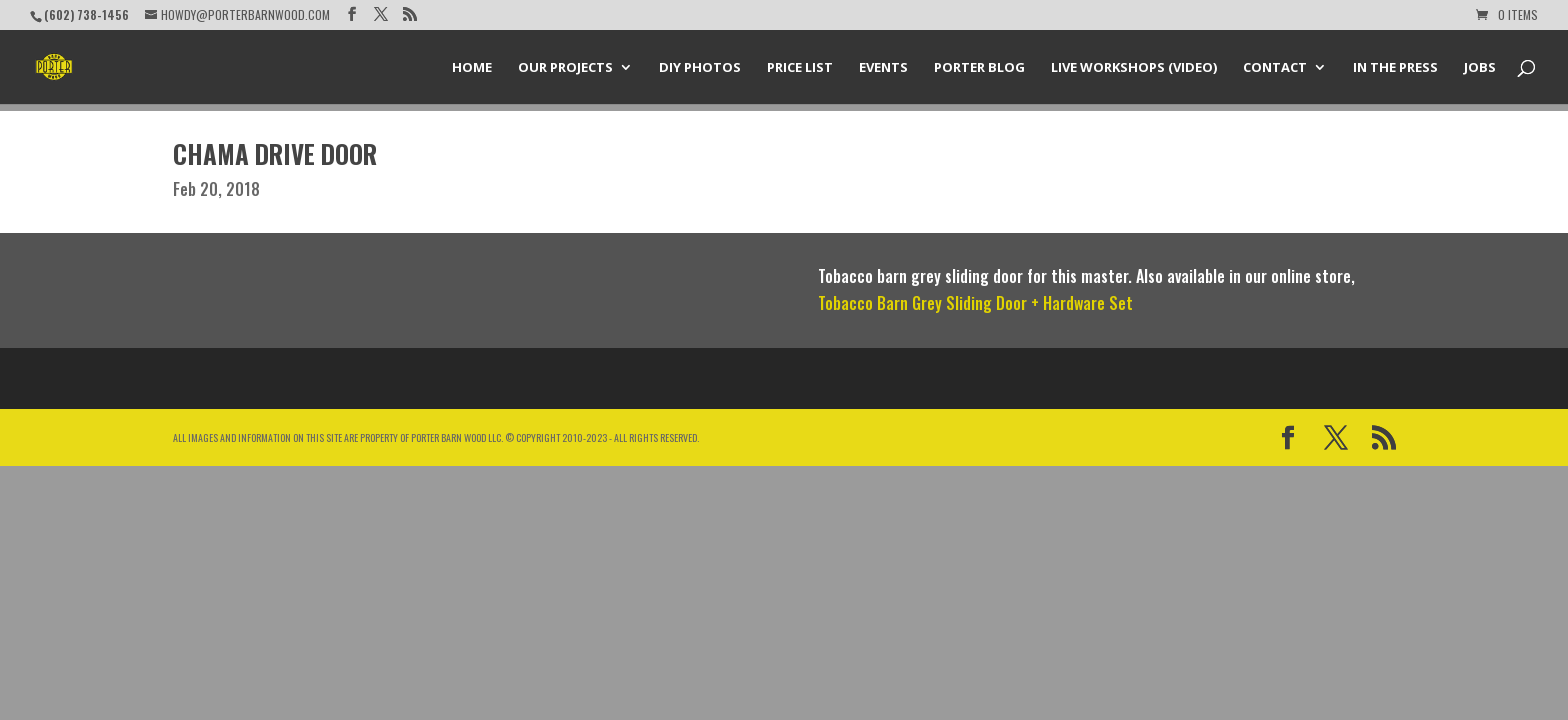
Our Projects (565, 68)
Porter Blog (979, 68)
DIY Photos (700, 68)
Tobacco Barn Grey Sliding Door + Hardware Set (975, 303)
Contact (1275, 68)
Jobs (1480, 68)
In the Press (1395, 68)
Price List (800, 68)
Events (883, 68)
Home (472, 68)
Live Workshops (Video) (1134, 68)
